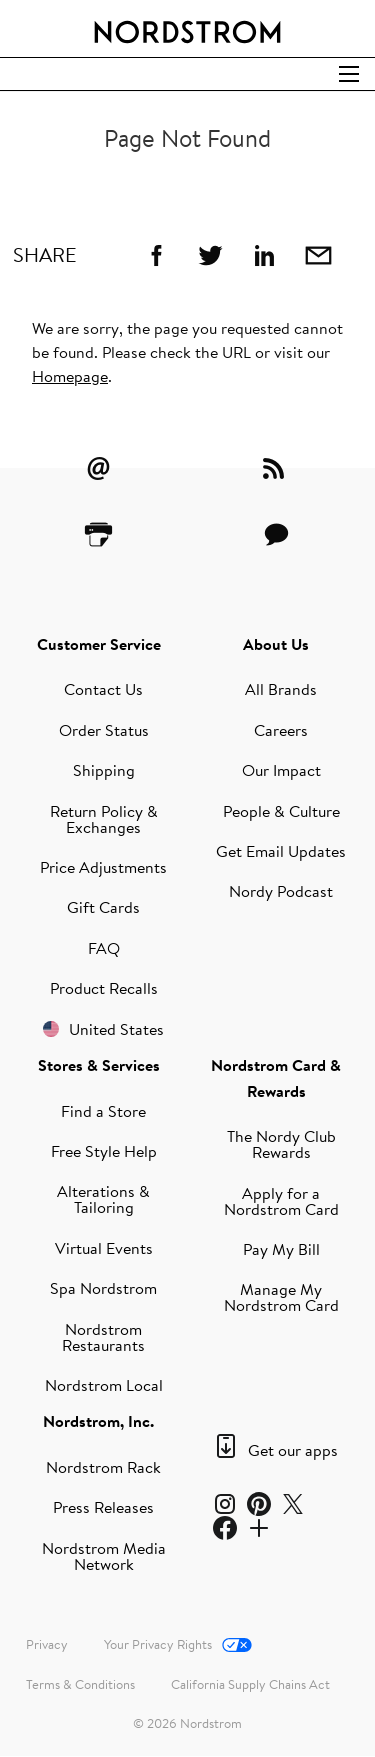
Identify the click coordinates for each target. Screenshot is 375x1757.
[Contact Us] (276, 534)
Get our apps (293, 1450)
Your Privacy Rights (158, 1644)
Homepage (70, 376)
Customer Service (99, 644)
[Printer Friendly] (99, 534)
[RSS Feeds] (276, 468)
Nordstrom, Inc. (98, 1421)
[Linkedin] (264, 255)
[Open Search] (349, 74)
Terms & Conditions (80, 1684)
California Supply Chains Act (250, 1684)
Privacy (47, 1644)
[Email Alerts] (99, 468)
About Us (276, 644)
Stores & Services (99, 1065)
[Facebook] (156, 255)
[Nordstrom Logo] (188, 28)
